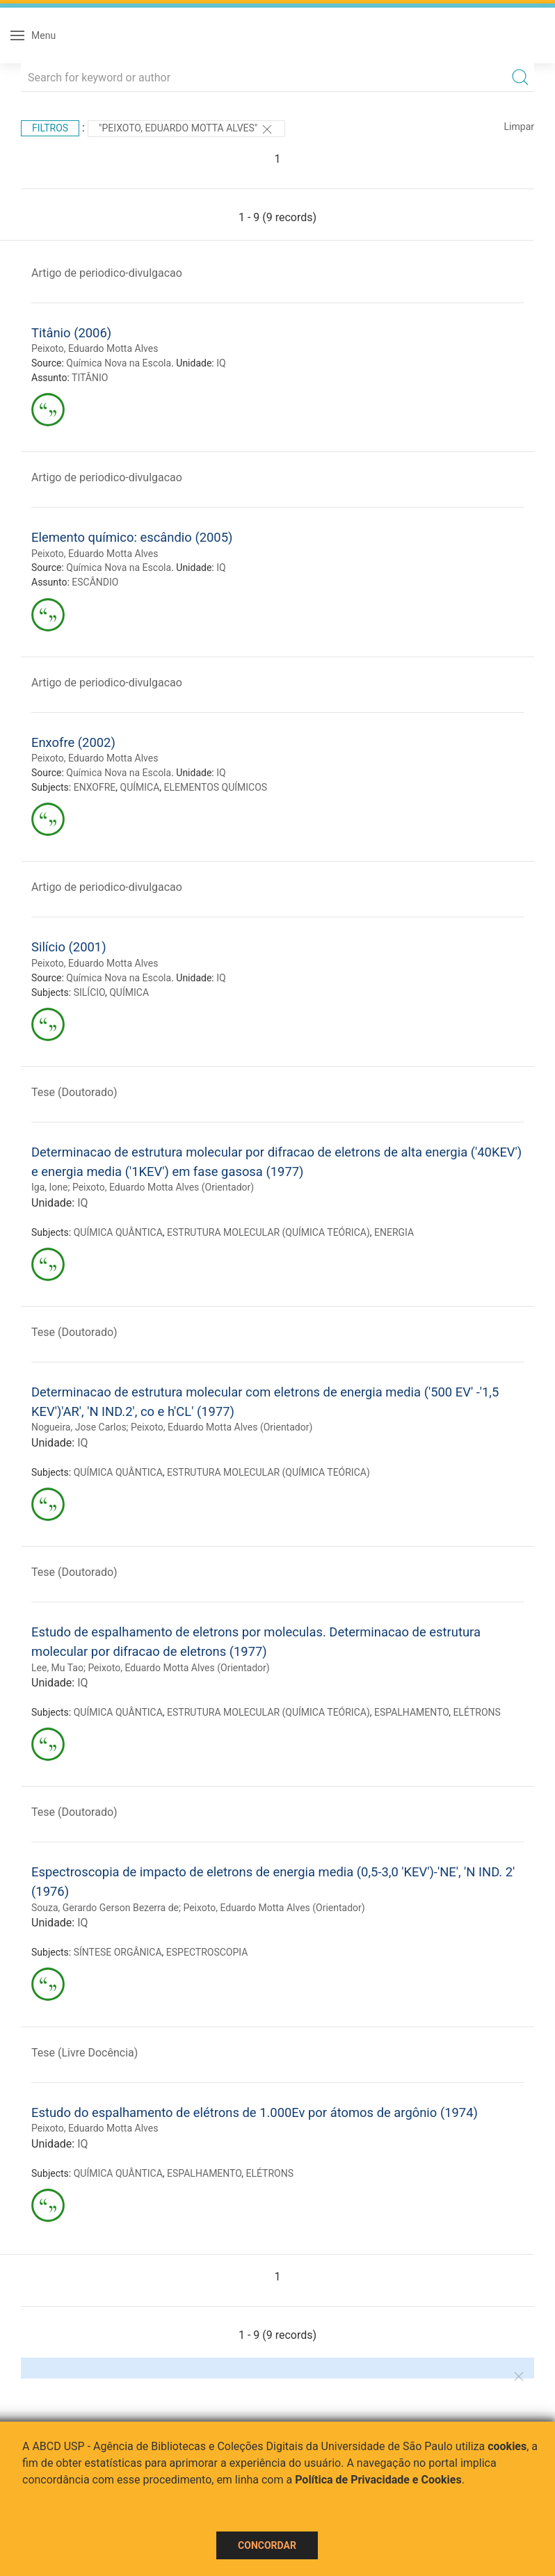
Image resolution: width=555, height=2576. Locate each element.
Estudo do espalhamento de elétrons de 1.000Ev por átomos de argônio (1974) (254, 2112)
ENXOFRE (95, 787)
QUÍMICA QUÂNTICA (118, 1232)
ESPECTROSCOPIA (207, 1952)
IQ (220, 363)
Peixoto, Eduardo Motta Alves (94, 348)
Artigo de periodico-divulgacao (106, 273)
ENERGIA (394, 1232)
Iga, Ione (49, 1187)
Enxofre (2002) (73, 742)
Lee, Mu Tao (57, 1667)
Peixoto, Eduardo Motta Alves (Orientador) (163, 1187)
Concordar (267, 2545)
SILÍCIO (89, 992)
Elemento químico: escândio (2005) (131, 537)
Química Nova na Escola (118, 363)
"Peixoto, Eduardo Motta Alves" (186, 129)
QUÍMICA (140, 787)
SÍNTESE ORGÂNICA (118, 1952)
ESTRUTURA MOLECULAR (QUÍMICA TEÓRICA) (268, 1232)
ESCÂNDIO (95, 582)
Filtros (50, 128)
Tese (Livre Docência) (84, 2052)
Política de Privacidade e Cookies (378, 2479)
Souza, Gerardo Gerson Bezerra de (105, 1907)
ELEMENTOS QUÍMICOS (216, 787)
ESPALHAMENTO (411, 1712)
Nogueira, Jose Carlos (79, 1427)
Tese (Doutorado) (74, 1092)
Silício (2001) (68, 947)
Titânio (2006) (71, 332)
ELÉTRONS (477, 1712)
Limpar (519, 126)
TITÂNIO (90, 377)
